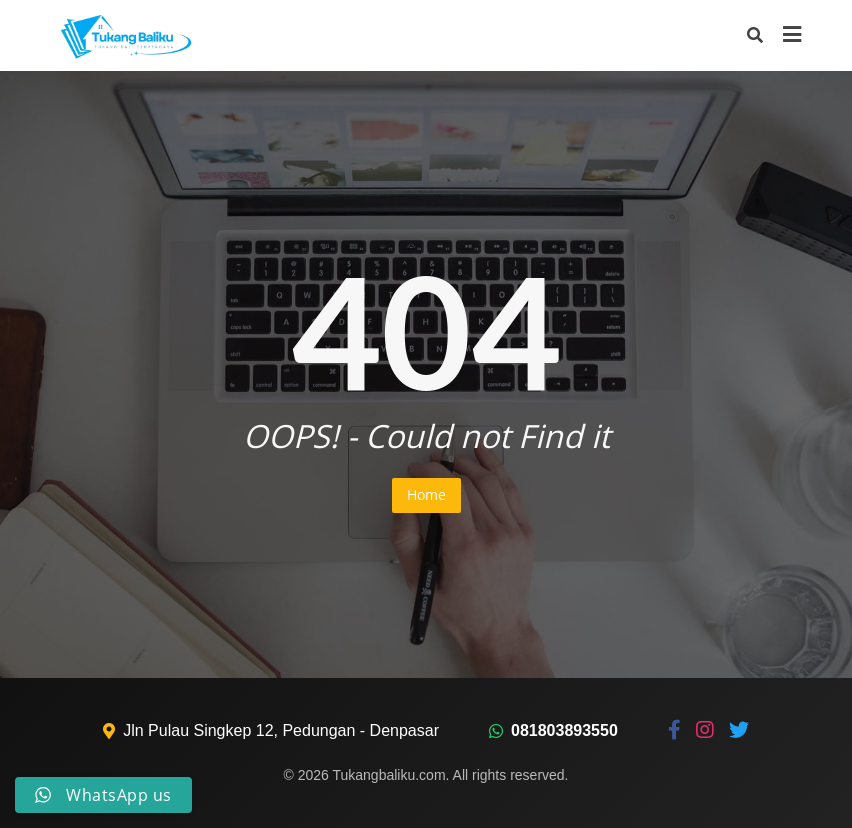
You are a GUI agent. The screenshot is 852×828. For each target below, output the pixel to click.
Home (426, 494)
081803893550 (564, 730)
